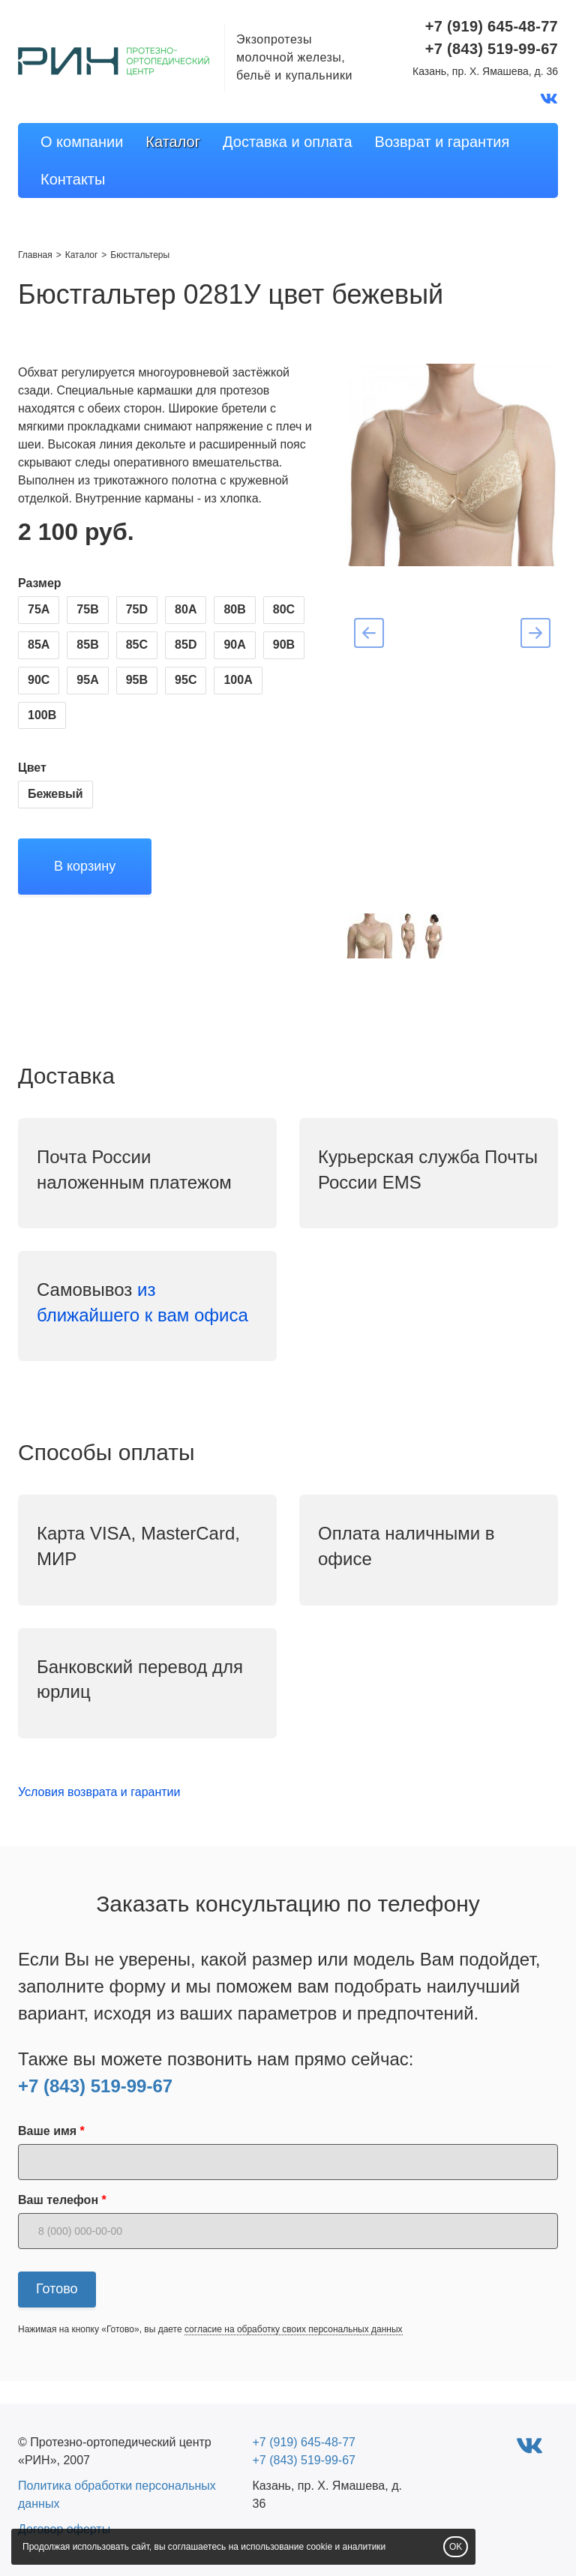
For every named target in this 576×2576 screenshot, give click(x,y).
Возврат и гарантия (442, 141)
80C (284, 609)
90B (284, 644)
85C (137, 644)
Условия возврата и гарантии (99, 1792)
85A (39, 644)
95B (137, 679)
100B (42, 715)
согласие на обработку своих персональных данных (293, 2329)
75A (39, 609)
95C (185, 679)
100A (238, 679)
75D (137, 609)
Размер (40, 583)
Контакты (72, 179)
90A (234, 644)
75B (87, 609)
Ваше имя (47, 2131)
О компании (81, 141)
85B (87, 644)
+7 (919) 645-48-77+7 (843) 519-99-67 (491, 37)
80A (185, 609)
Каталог (173, 141)
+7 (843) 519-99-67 (95, 2086)
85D (185, 644)
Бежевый (55, 793)
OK (455, 2547)
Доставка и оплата (287, 141)
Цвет (32, 767)
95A (87, 679)
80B (234, 609)
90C (39, 679)
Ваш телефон (58, 2200)
